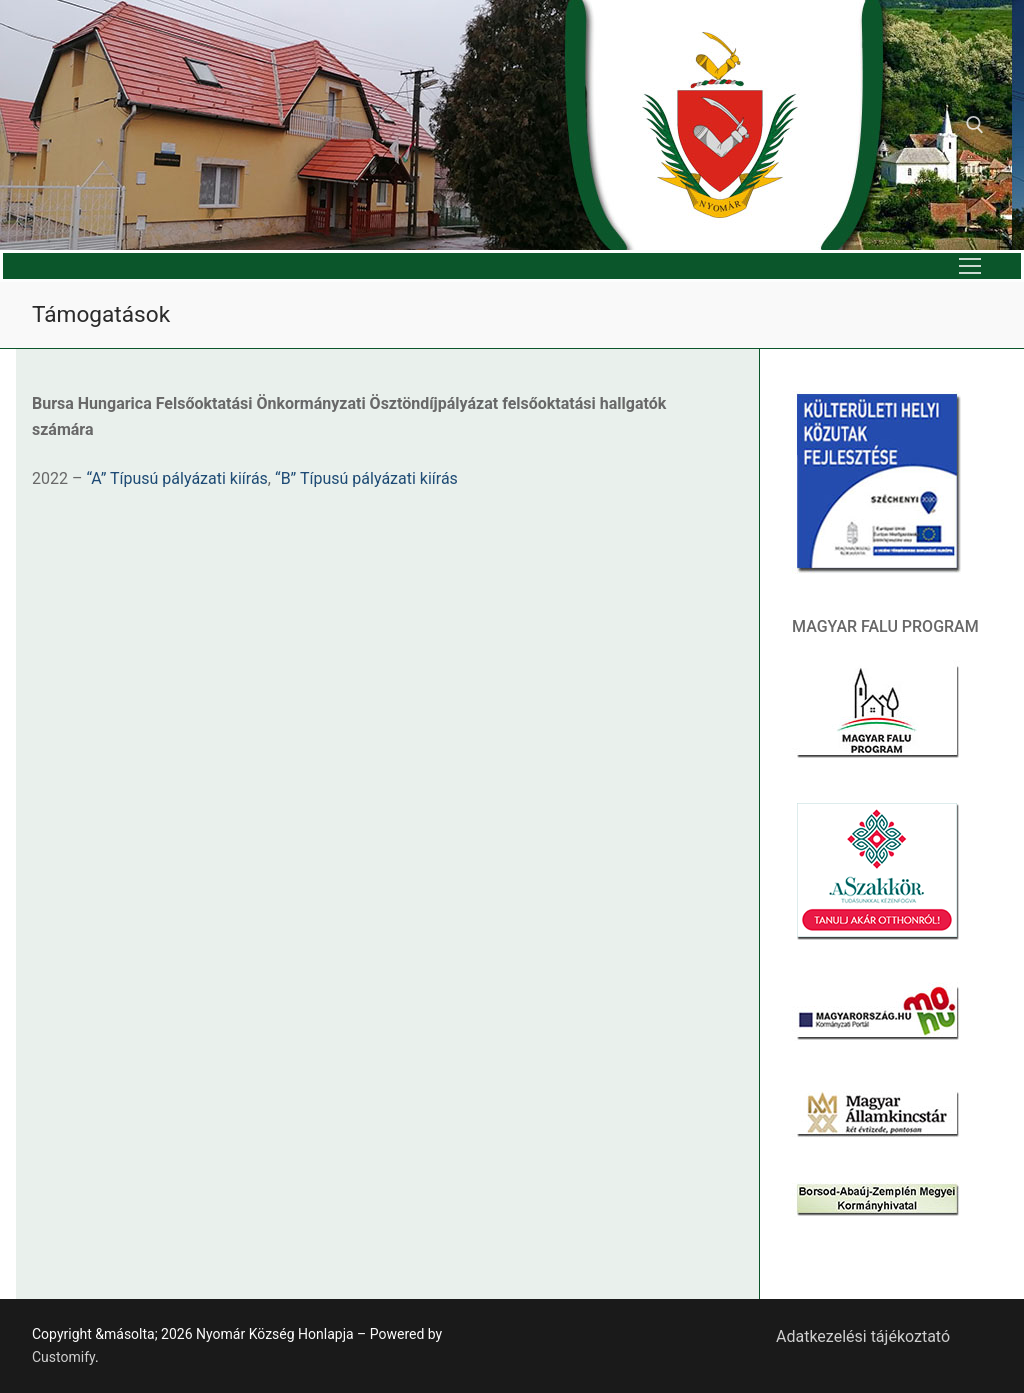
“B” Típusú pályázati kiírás (366, 478)
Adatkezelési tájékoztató (863, 1336)
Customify (63, 1357)
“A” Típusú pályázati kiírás (176, 478)
